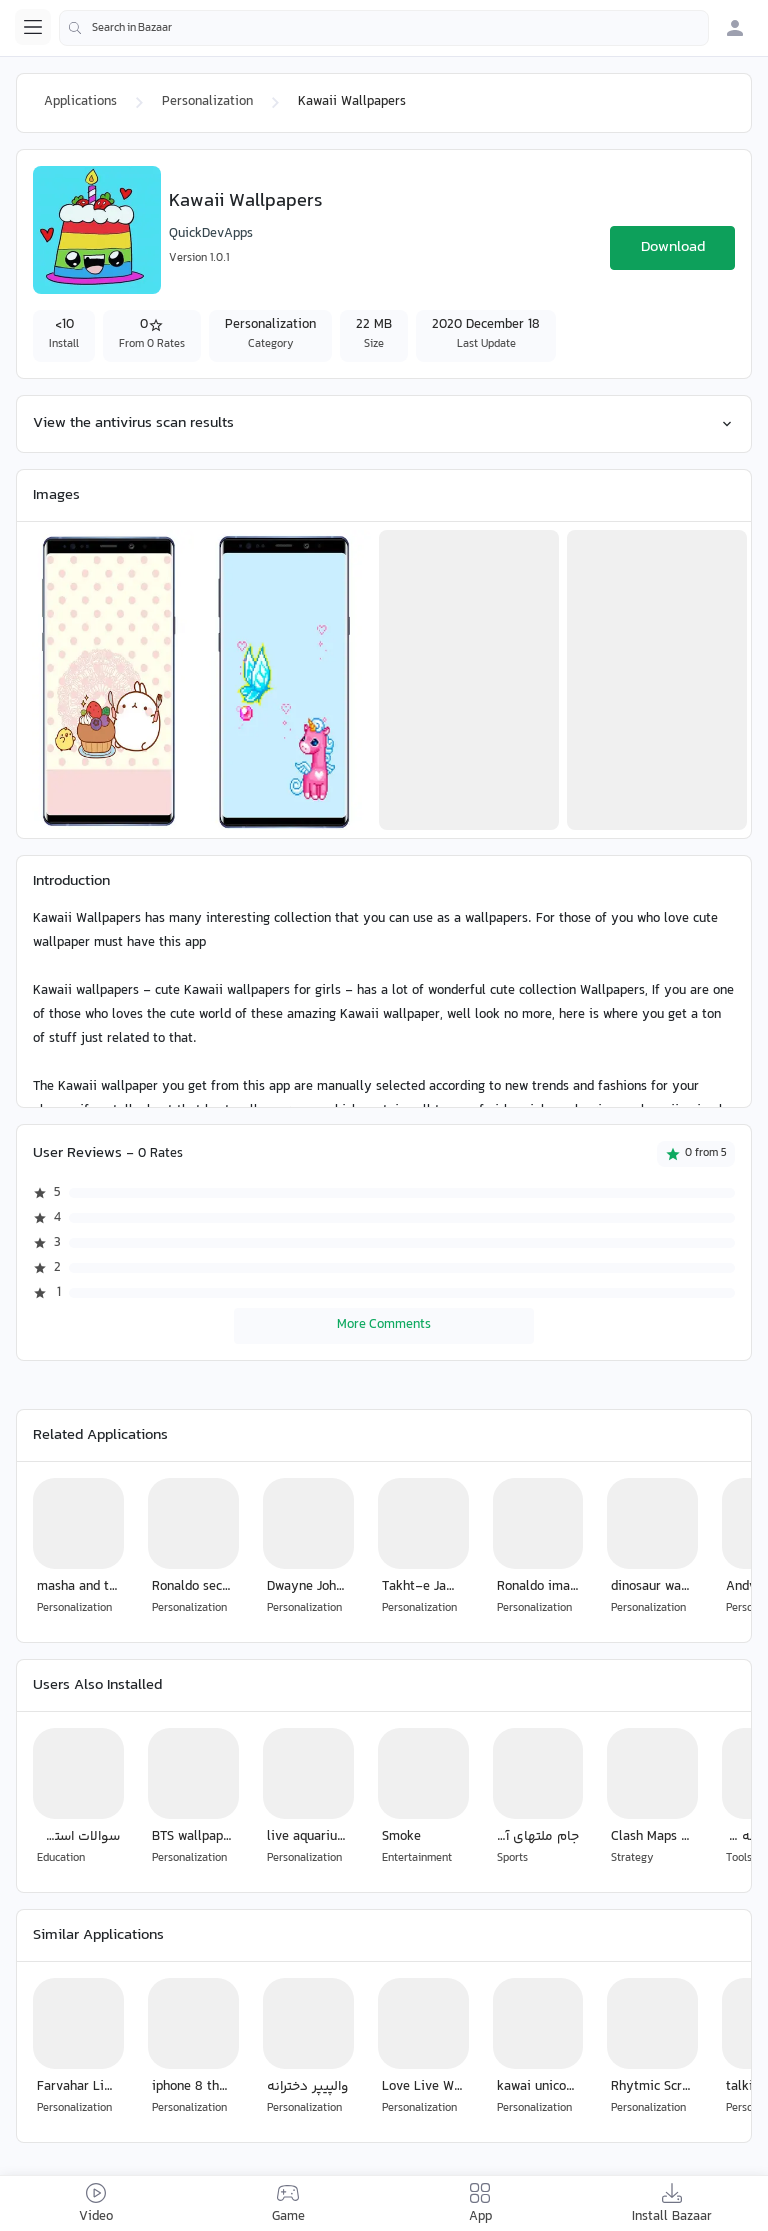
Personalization (207, 102)
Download (673, 247)
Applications (80, 102)
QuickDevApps (211, 234)
